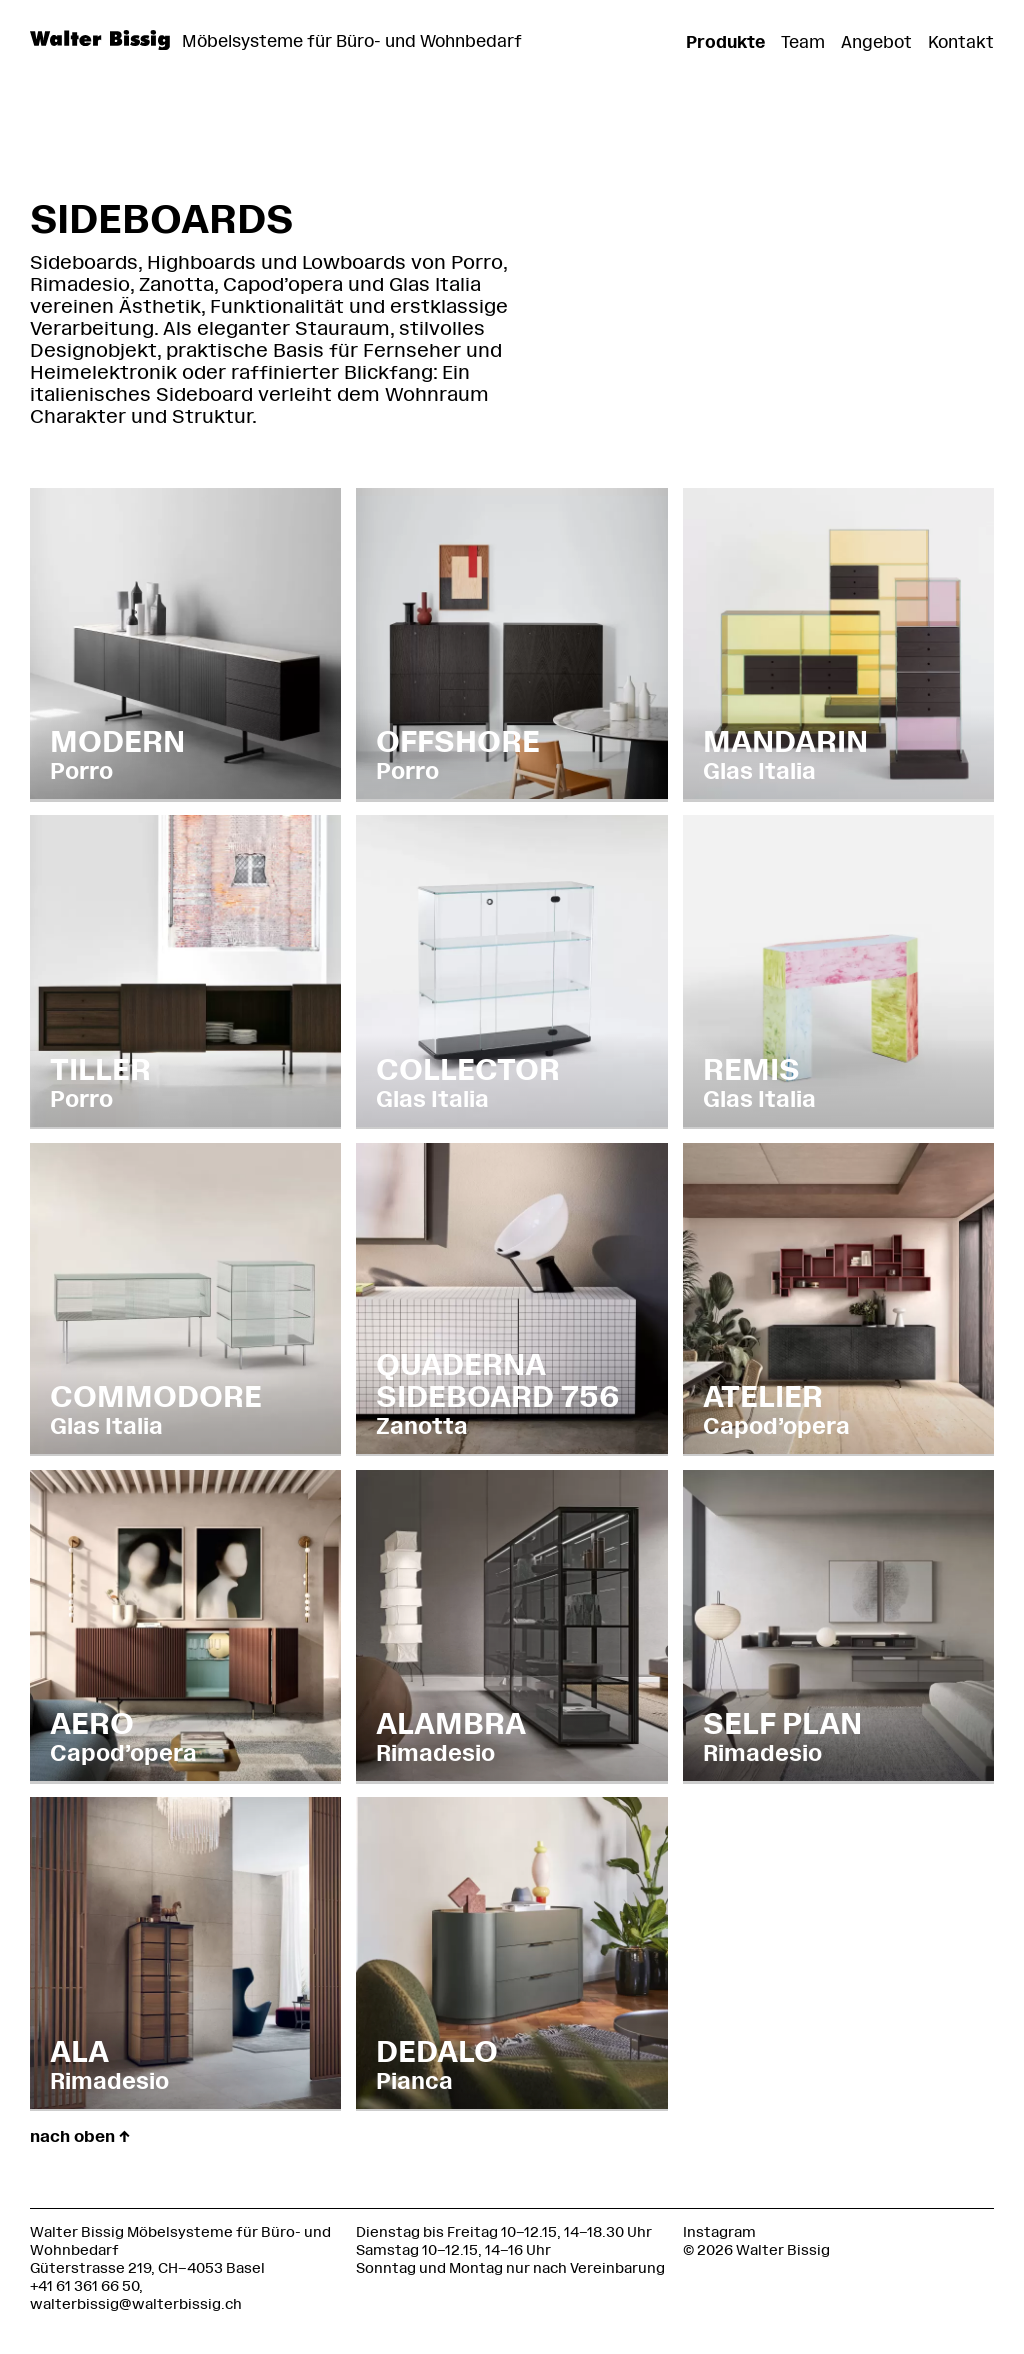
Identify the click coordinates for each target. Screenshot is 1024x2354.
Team (803, 42)
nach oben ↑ (80, 2136)
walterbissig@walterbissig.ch (136, 2304)
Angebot (876, 42)
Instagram (719, 2232)
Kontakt (961, 42)
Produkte (725, 42)
